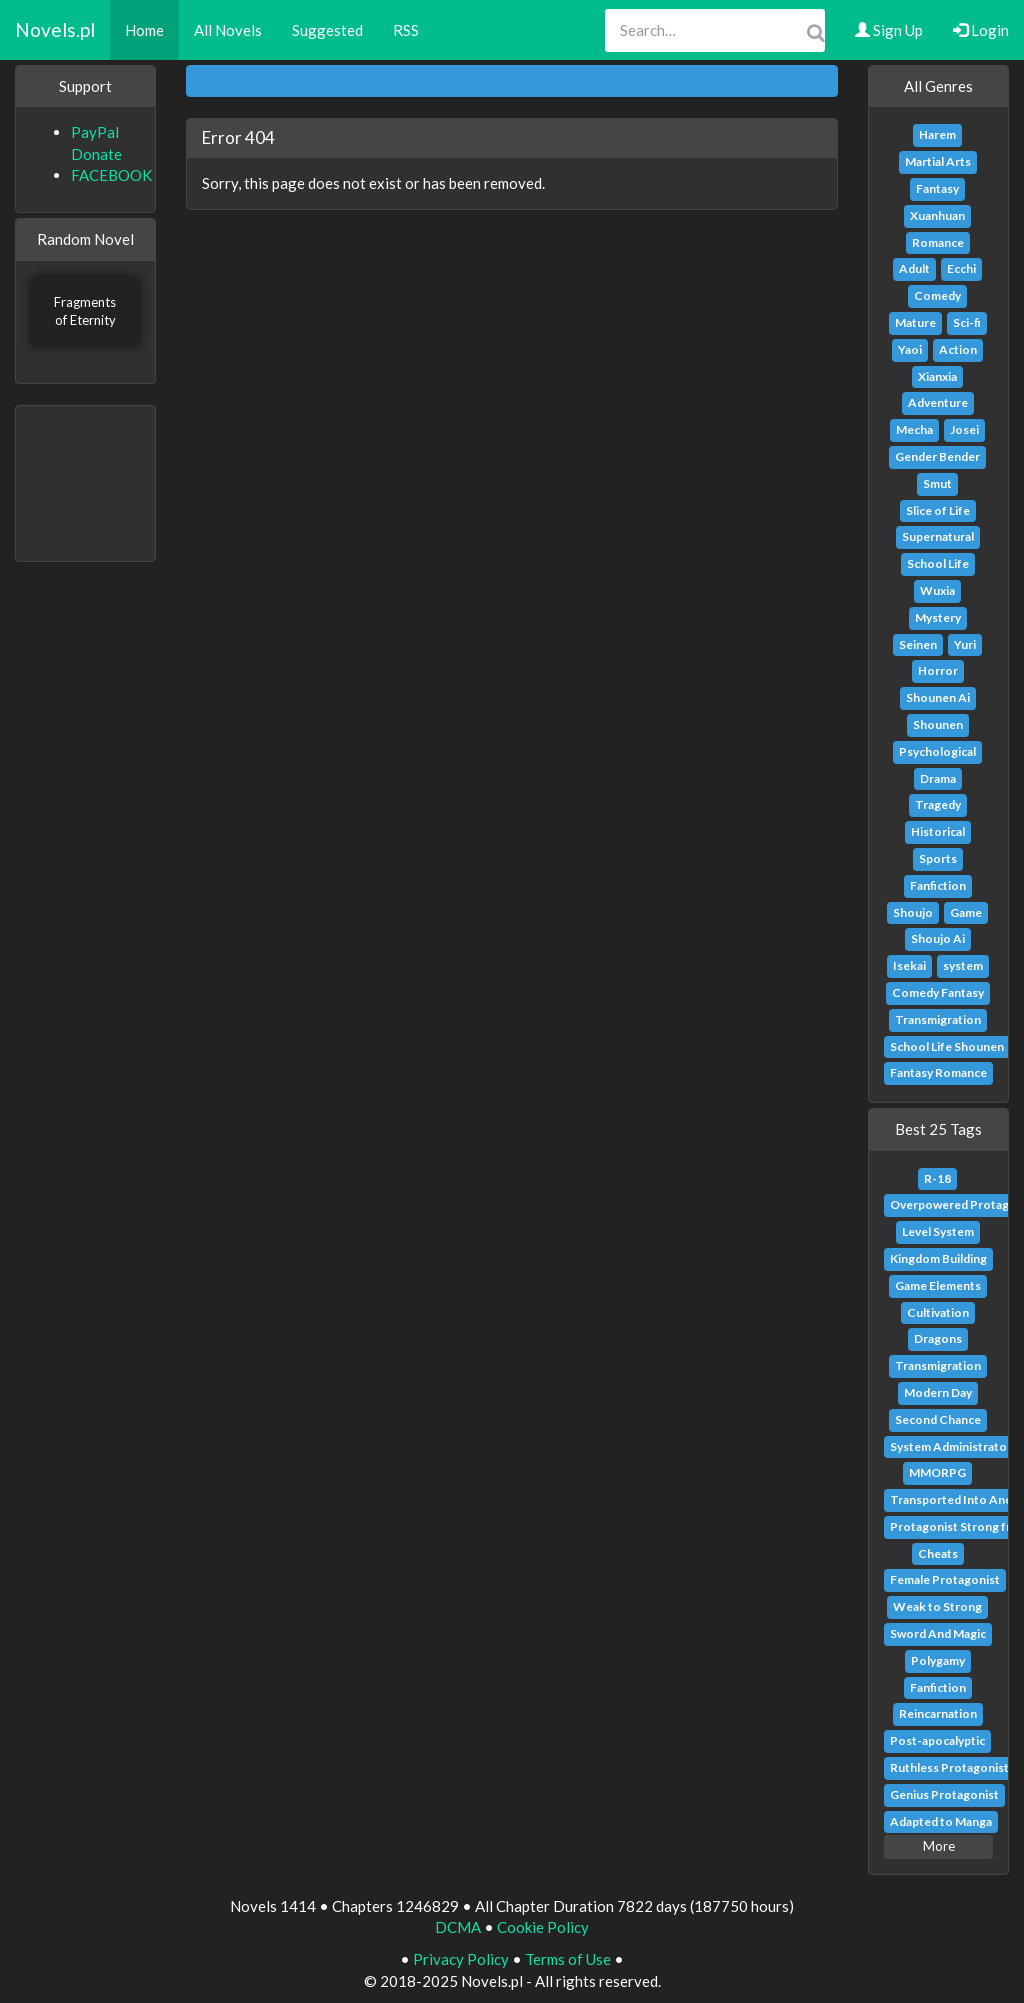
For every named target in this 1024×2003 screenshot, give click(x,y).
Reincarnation (938, 1713)
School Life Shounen (947, 1046)
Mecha (914, 429)
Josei (964, 429)
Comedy (937, 295)
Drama (938, 778)
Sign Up (889, 30)
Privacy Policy (461, 1959)
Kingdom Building (938, 1258)
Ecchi (961, 268)
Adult (914, 268)
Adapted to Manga (941, 1821)
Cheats (938, 1553)
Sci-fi (967, 322)
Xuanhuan (937, 215)
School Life (938, 563)
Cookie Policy (543, 1927)
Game (966, 912)
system (963, 965)
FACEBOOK (111, 175)
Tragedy (938, 804)
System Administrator (951, 1446)
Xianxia (937, 376)
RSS (406, 30)
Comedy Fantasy (938, 992)
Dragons (938, 1338)
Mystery (938, 617)
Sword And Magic (938, 1633)
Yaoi (910, 349)
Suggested (327, 30)
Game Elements (938, 1285)
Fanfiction (938, 885)
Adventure (938, 402)
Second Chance (938, 1419)
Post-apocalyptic (937, 1740)
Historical (938, 831)
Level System (938, 1231)
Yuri (965, 644)
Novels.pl (55, 29)
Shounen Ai (938, 697)
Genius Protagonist (944, 1794)
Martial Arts (938, 161)
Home (144, 30)
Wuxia (937, 590)
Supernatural (938, 536)
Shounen (938, 724)
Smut (937, 483)
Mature (915, 322)
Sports (938, 858)
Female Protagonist (945, 1579)
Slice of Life (938, 510)
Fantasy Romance (938, 1072)
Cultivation (938, 1312)
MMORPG (937, 1472)
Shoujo (913, 912)
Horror (938, 670)
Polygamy (938, 1660)
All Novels (228, 30)
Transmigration (938, 1019)
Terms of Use (568, 1959)
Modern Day (938, 1392)
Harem (937, 134)
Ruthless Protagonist (949, 1767)
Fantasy (937, 188)
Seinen (918, 644)
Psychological (937, 751)
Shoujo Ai (938, 938)
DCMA (458, 1927)
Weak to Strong (937, 1606)
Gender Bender (937, 456)
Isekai (909, 965)
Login (981, 30)
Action (958, 349)
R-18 (937, 1178)
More (939, 1846)
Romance (938, 242)
